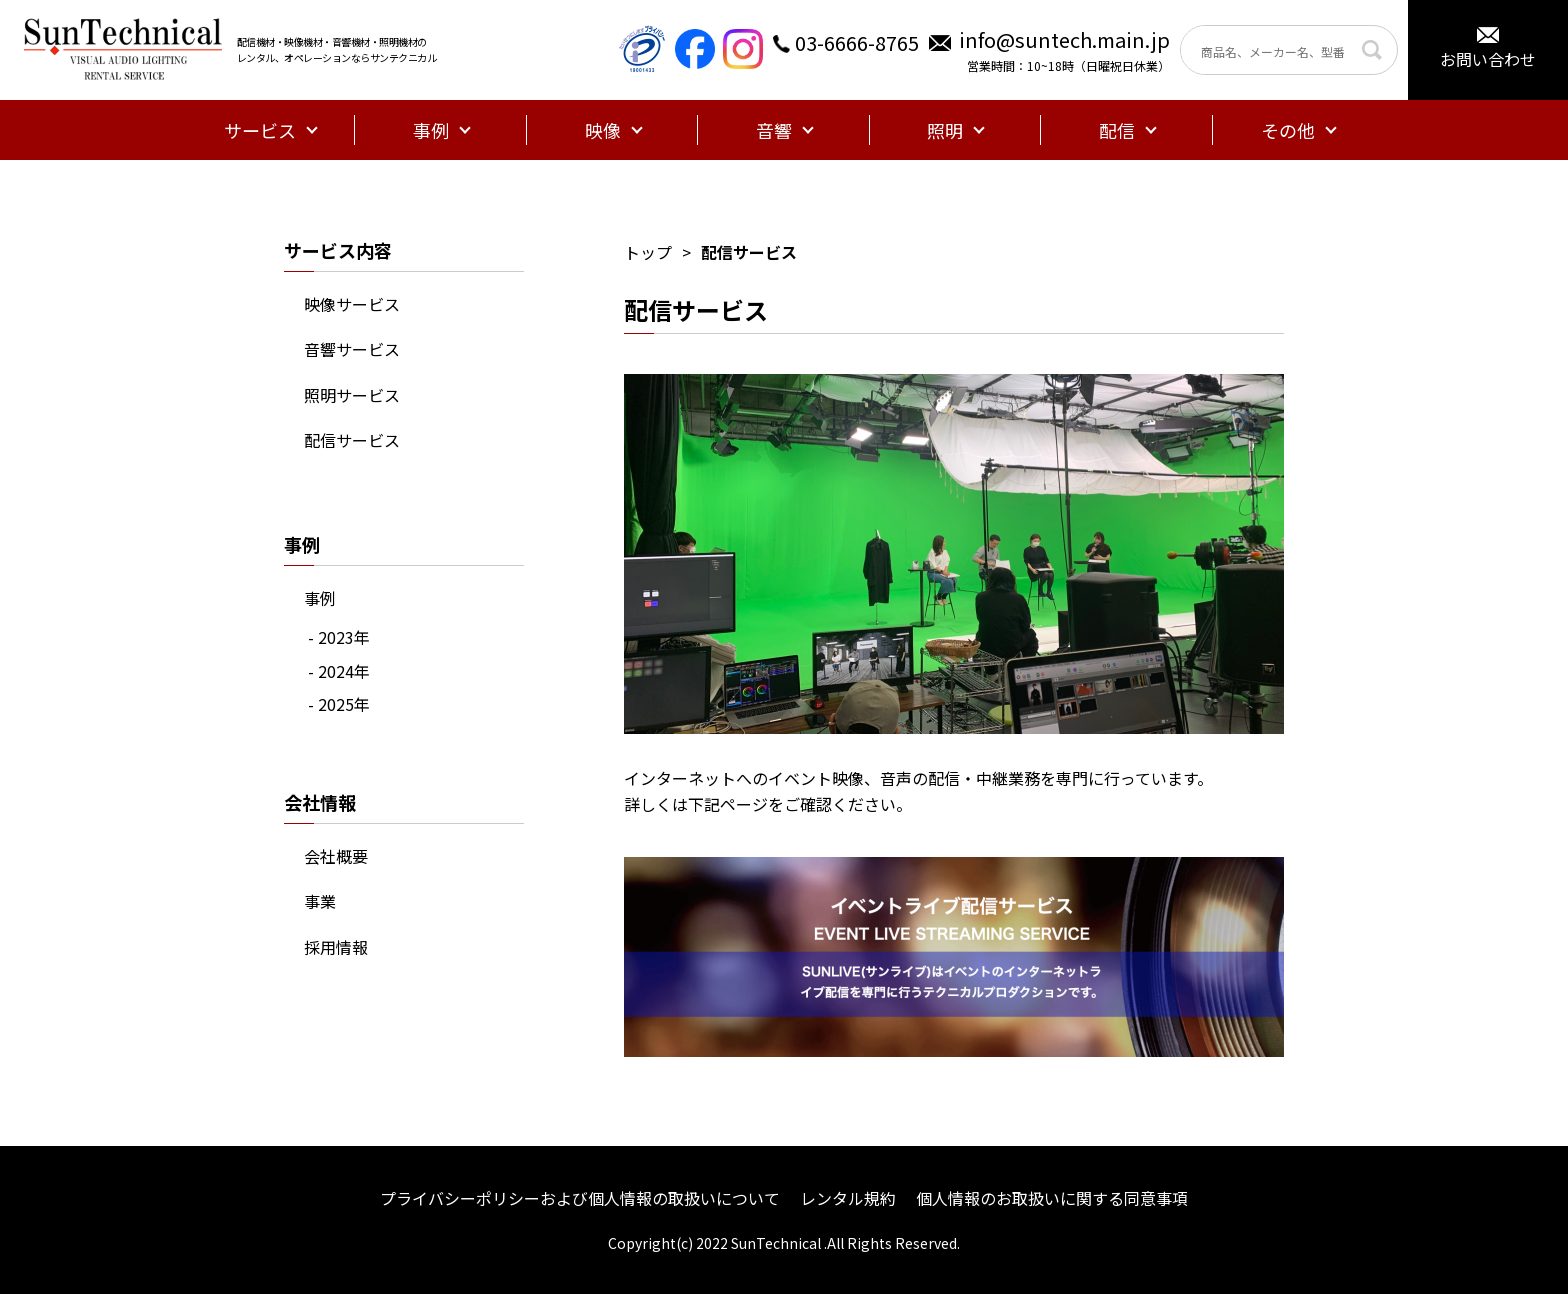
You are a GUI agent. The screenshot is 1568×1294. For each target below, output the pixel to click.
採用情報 (336, 947)
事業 (320, 901)
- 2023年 (339, 637)
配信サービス (352, 440)
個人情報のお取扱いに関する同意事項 (1052, 1198)
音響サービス (352, 349)
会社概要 (336, 856)
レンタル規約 (848, 1198)
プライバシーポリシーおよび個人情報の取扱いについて (580, 1198)
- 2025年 (339, 704)
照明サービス (352, 395)
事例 (320, 598)
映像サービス (352, 304)
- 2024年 (339, 671)
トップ (648, 252)
